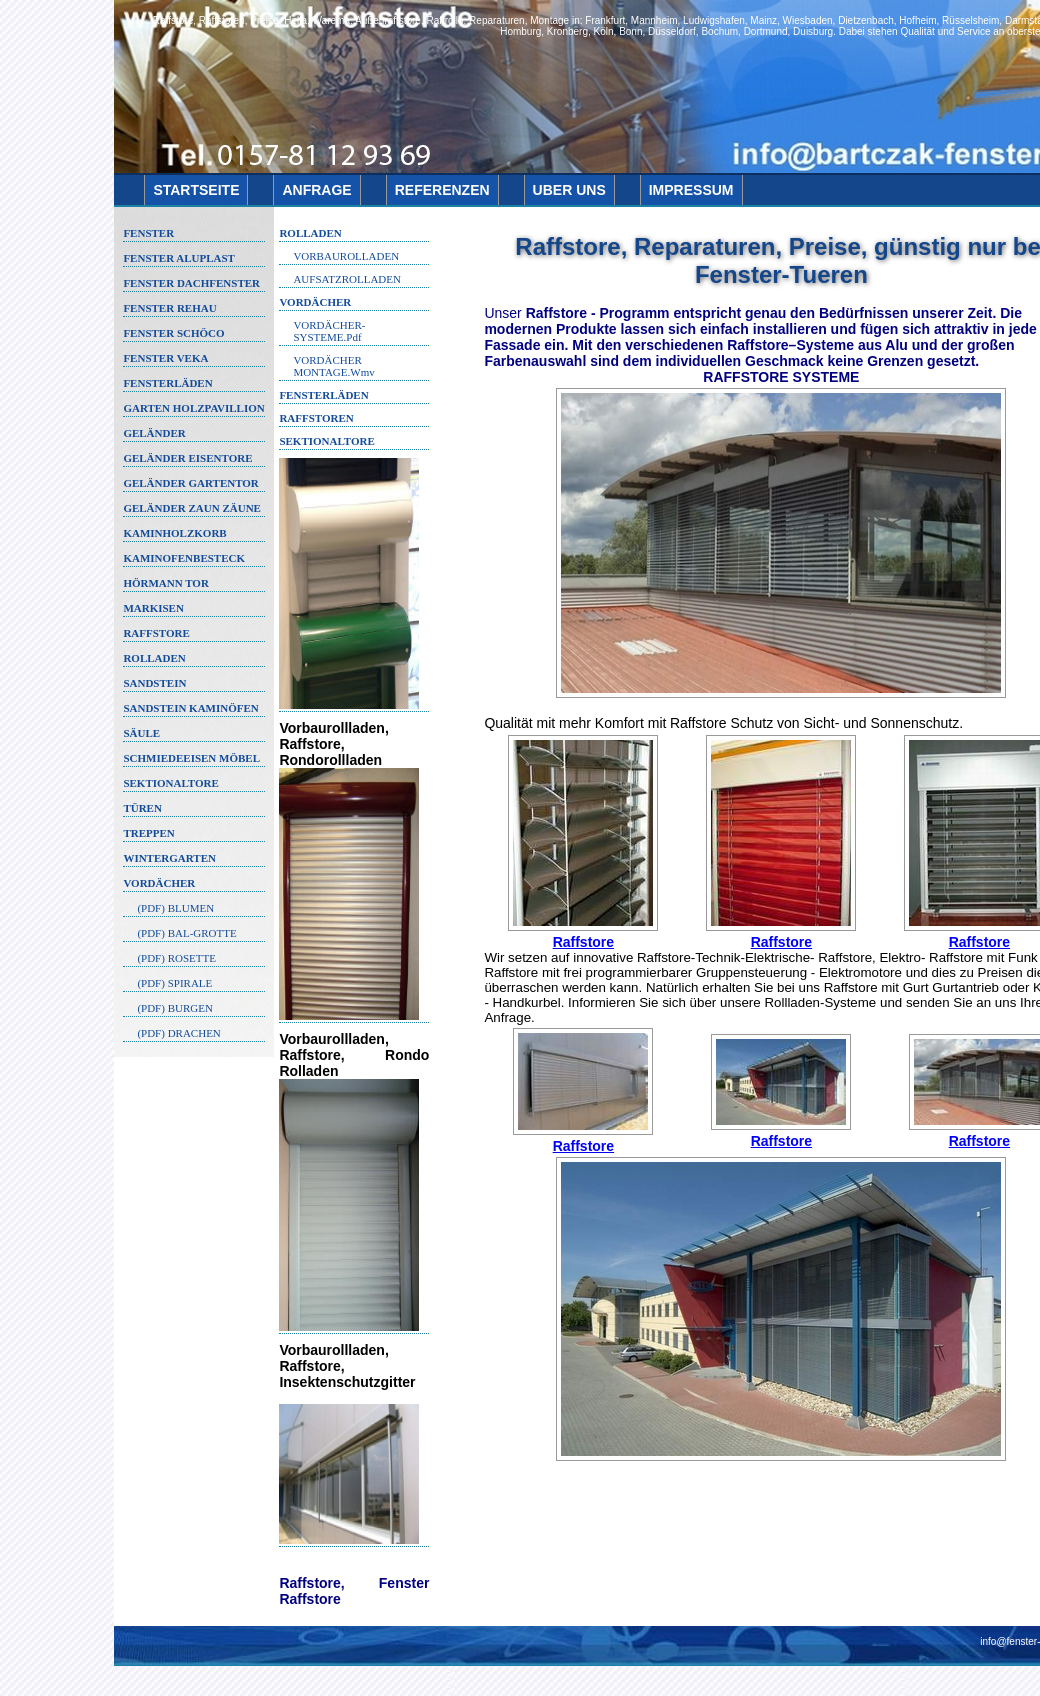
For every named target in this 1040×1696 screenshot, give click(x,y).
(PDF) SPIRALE (174, 983)
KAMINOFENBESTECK (184, 558)
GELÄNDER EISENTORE (187, 458)
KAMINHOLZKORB (174, 533)
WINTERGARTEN (169, 858)
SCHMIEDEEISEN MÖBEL (191, 758)
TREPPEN (148, 833)
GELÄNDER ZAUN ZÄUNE (192, 508)
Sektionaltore (326, 441)
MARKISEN (153, 608)
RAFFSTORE (156, 633)
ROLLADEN (154, 658)
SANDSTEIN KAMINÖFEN (190, 708)
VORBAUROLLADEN (346, 256)
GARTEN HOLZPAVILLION (193, 408)
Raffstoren (316, 418)
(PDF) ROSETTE (176, 958)
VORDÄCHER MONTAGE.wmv (333, 366)
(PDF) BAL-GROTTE (186, 933)
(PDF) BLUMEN (175, 908)
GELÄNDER (154, 433)
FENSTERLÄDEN (167, 383)
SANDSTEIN (154, 683)
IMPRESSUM (691, 190)
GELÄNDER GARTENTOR (190, 483)
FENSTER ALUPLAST (179, 258)
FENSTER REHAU (169, 308)
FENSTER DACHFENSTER (191, 283)
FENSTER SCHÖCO (173, 333)
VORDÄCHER (159, 883)
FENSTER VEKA (165, 358)
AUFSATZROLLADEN (347, 279)
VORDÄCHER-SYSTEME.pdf (329, 331)
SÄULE (141, 733)
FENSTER (148, 233)
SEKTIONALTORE (170, 783)
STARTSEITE (196, 190)
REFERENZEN (442, 190)
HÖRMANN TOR (165, 583)
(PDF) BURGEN (174, 1008)
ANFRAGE (316, 190)
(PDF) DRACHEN (178, 1033)
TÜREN (142, 808)
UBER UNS (569, 190)
